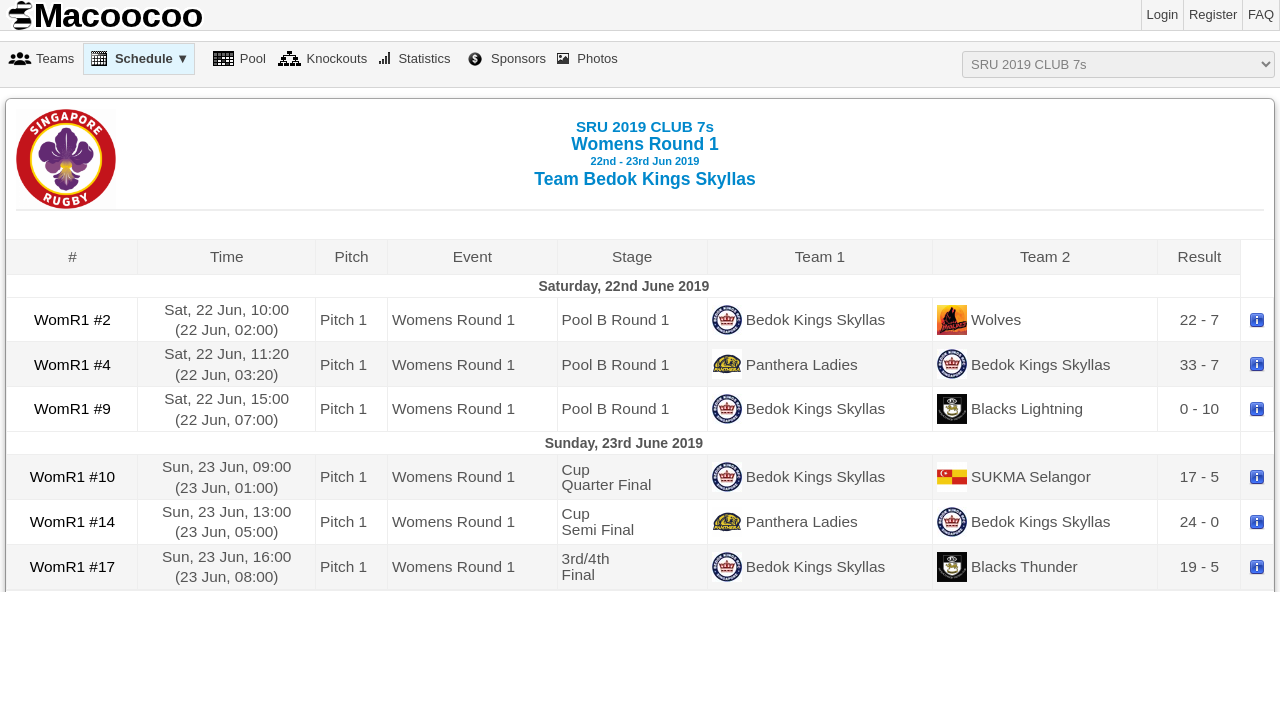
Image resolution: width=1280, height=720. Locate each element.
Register (1213, 14)
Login (1163, 14)
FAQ (1261, 14)
